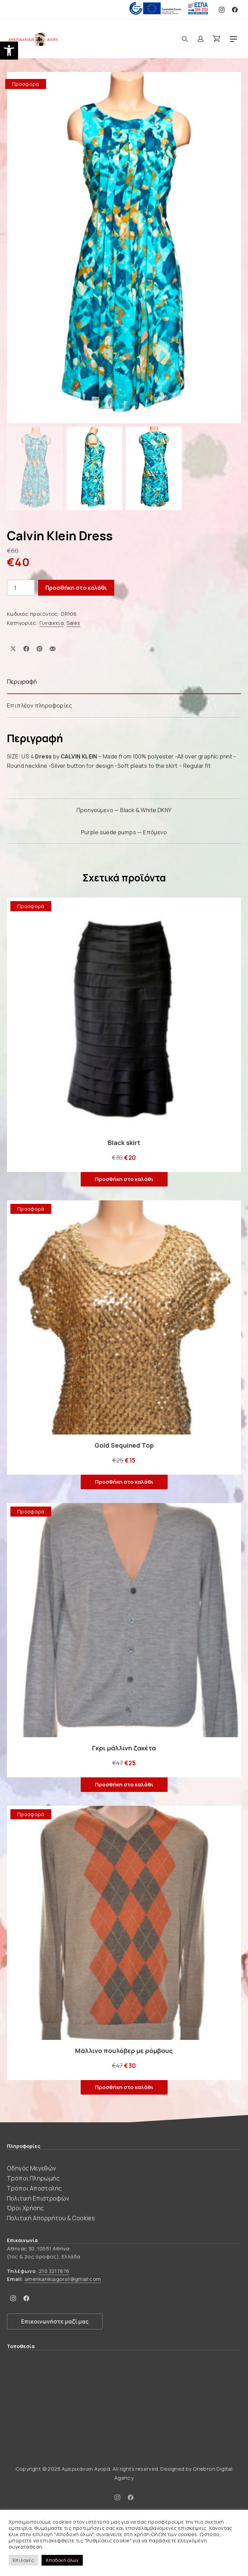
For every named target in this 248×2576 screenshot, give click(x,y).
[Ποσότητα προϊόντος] (21, 588)
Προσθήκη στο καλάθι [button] (124, 1179)
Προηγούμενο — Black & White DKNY (124, 810)
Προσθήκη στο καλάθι (76, 588)
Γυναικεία (51, 623)
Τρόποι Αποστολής (34, 2188)
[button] (9, 51)
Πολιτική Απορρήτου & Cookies (51, 2218)
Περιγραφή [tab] (22, 681)
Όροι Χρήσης (25, 2208)
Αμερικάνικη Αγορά (86, 2468)
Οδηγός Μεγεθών (31, 2168)
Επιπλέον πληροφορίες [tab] (39, 705)
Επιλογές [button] (23, 2560)
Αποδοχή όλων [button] (62, 2560)
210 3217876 (54, 2271)
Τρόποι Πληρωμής (33, 2178)
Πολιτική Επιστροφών (38, 2198)
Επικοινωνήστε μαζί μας (54, 2321)
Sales (73, 623)
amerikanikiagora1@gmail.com (63, 2279)
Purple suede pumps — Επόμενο (124, 832)
